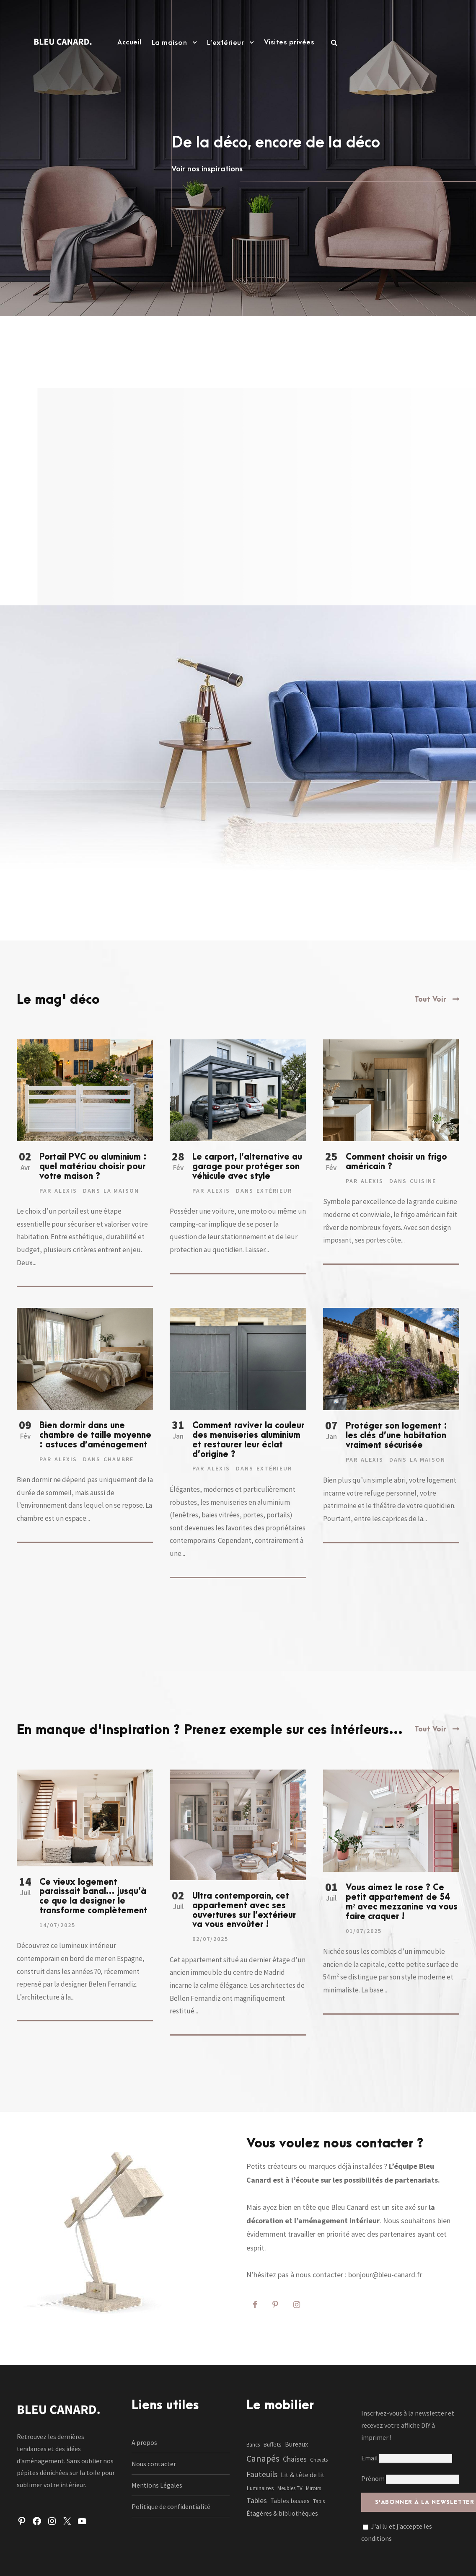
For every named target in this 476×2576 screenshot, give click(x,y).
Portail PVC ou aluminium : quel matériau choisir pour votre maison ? (93, 1166)
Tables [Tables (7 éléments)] (256, 2500)
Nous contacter (154, 2464)
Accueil (129, 42)
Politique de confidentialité (171, 2506)
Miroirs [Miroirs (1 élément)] (313, 2488)
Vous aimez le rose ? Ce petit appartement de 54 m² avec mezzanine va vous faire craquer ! (402, 1902)
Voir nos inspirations (207, 169)
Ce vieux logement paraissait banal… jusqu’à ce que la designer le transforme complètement (93, 1896)
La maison (169, 43)
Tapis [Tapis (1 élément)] (319, 2501)
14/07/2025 (57, 1925)
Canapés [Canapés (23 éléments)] (262, 2458)
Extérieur (274, 1190)
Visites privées (289, 42)
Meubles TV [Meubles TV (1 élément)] (290, 2488)
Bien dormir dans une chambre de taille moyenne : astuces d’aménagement (95, 1435)
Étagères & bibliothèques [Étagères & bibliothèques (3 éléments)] (282, 2513)
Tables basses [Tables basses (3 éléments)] (290, 2501)
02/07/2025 (210, 1939)
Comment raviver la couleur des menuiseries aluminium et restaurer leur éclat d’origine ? (248, 1440)
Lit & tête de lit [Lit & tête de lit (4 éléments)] (303, 2474)
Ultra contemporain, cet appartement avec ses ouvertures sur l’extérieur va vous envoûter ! (244, 1910)
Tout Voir (430, 999)
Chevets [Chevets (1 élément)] (319, 2459)
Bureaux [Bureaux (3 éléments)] (296, 2444)
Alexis (65, 1190)
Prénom (373, 2478)
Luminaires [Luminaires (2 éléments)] (260, 2488)
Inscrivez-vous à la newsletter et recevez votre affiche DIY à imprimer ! (407, 2425)
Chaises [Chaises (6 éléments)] (295, 2459)
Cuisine (423, 1181)
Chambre (118, 1459)
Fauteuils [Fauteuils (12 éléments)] (261, 2474)
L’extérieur (225, 43)
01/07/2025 (364, 1931)
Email (406, 2458)
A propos (144, 2442)
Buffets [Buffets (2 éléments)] (272, 2444)
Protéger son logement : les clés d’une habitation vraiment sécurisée (396, 1435)
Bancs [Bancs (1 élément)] (253, 2444)
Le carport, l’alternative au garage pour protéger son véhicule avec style (247, 1166)
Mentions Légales (157, 2485)
